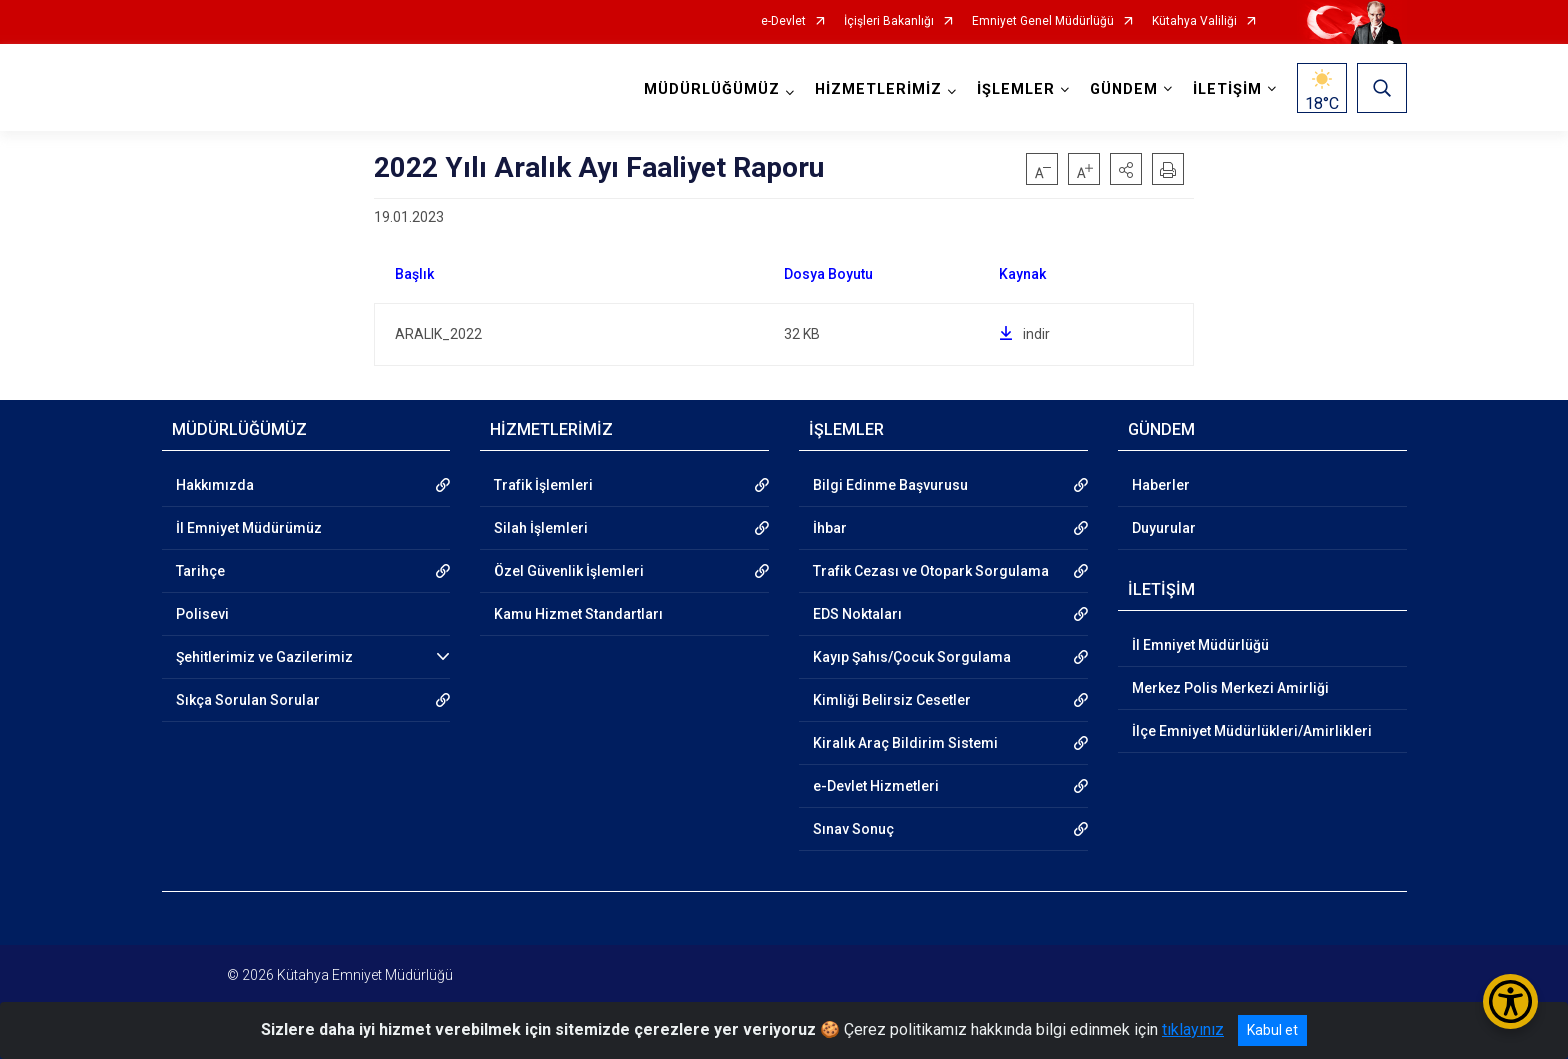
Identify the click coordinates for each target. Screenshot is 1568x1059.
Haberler (1161, 485)
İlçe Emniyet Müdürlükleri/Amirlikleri (1252, 731)
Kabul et (1272, 1030)
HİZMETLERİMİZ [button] (878, 89)
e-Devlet (783, 21)
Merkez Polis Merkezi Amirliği (1230, 688)
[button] (1126, 169)
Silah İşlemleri (541, 528)
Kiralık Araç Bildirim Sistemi (905, 743)
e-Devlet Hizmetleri (876, 786)
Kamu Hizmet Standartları (578, 614)
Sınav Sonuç (853, 829)
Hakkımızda (215, 485)
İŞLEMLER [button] (1016, 89)
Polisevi (202, 614)
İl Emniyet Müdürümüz (249, 528)
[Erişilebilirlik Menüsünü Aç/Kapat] (1510, 1001)
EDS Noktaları (857, 614)
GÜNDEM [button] (1124, 89)
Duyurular (1164, 528)
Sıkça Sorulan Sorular (248, 700)
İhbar (830, 528)
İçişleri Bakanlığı (889, 21)
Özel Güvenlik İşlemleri (569, 571)
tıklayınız (1193, 1029)
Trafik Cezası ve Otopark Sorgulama (931, 571)
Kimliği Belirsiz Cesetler (892, 700)
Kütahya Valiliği (1194, 21)
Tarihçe (200, 571)
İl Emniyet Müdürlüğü (1200, 645)
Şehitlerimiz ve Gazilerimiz (264, 657)
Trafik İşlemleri (543, 485)
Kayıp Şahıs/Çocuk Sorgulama (912, 657)
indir (1024, 334)
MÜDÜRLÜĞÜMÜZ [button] (712, 89)
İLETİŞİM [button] (1227, 89)
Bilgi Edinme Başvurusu (890, 485)
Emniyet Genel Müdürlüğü (1043, 21)
